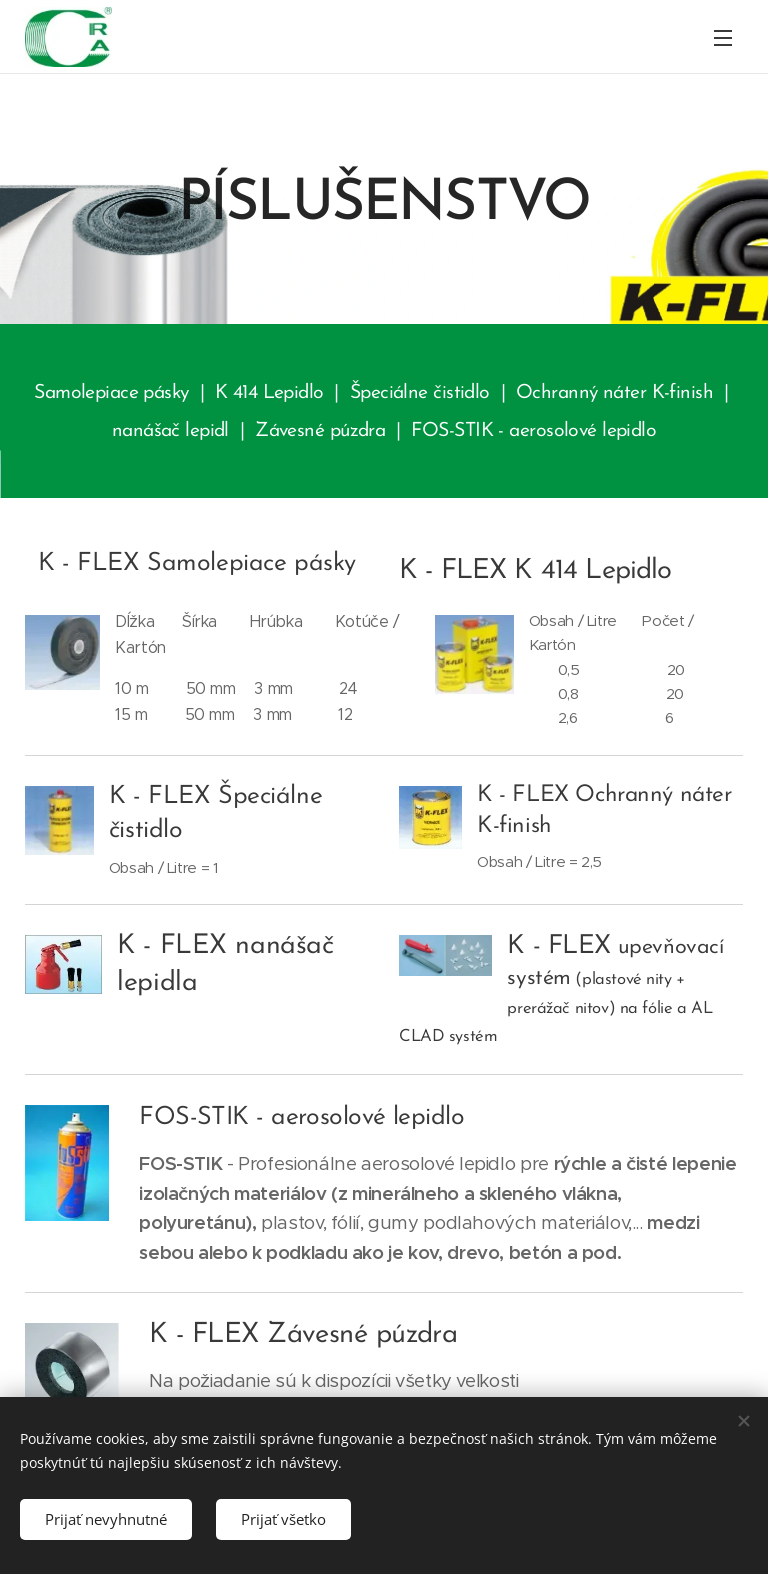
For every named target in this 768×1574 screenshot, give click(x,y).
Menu (723, 38)
